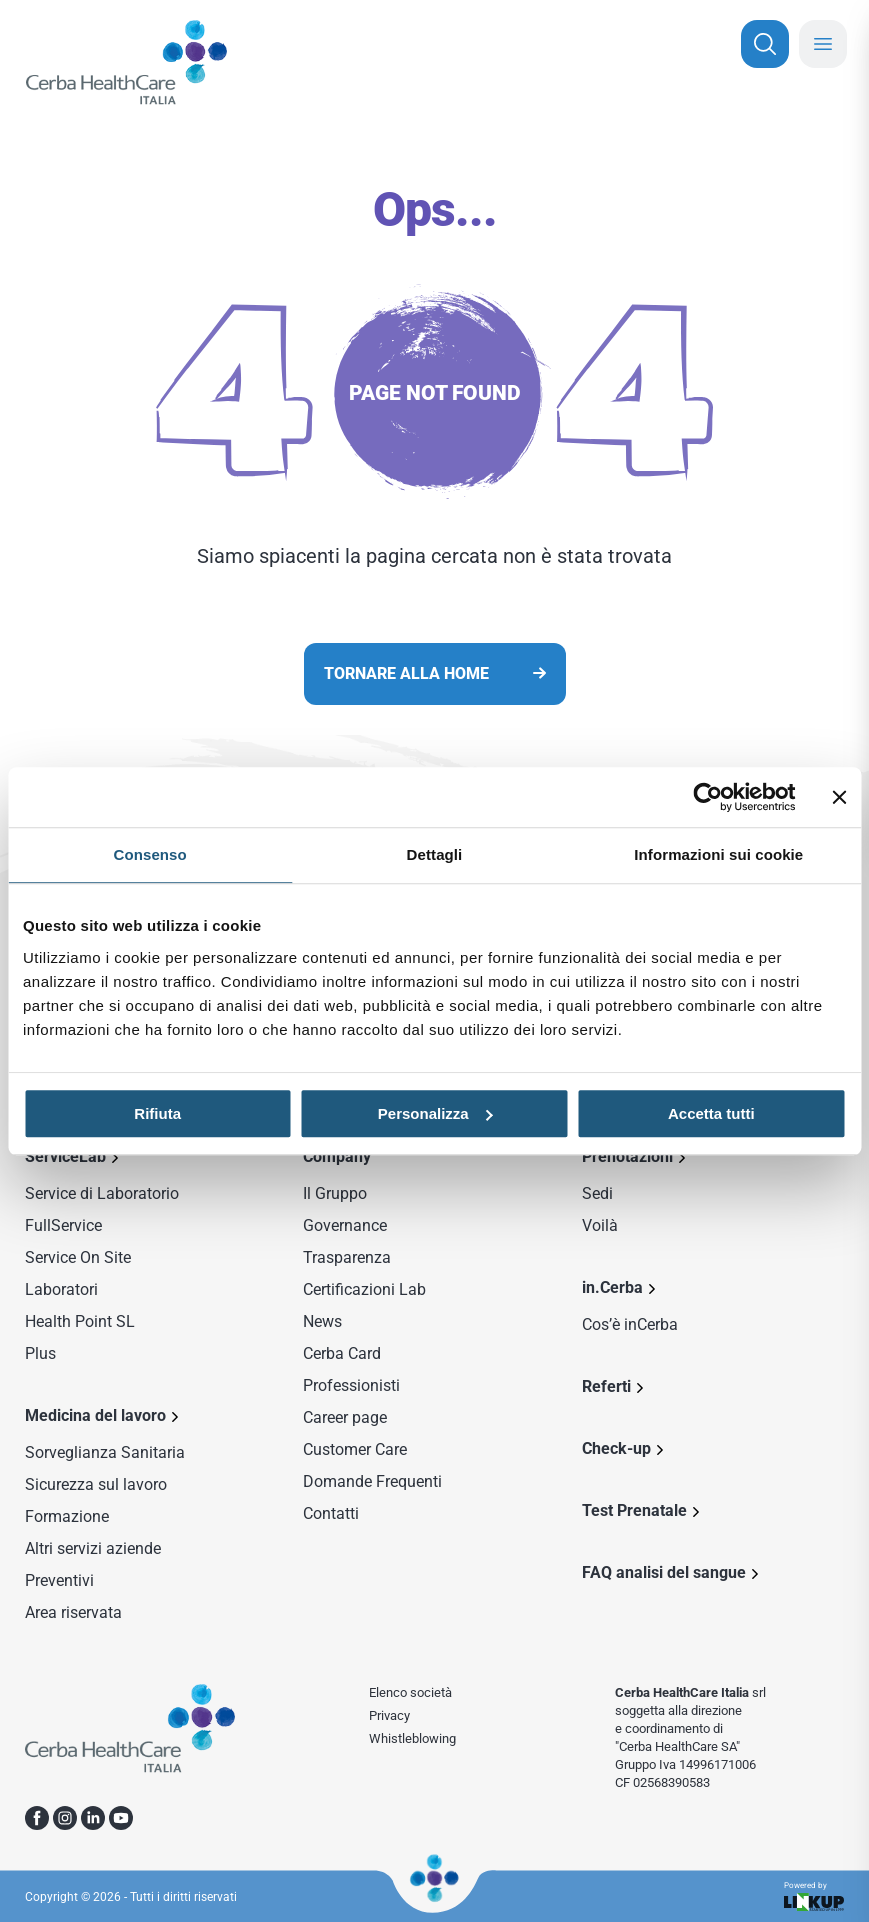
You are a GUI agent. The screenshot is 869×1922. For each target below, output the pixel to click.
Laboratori (61, 1289)
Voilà (600, 1225)
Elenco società (410, 1692)
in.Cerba (612, 1287)
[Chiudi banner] (839, 797)
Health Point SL (80, 1321)
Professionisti (351, 1385)
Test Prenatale (634, 1510)
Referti (606, 1386)
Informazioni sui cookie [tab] (718, 854)
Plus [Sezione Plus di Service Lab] (40, 1353)
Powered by (814, 1896)
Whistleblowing (412, 1738)
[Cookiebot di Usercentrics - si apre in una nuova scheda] (707, 797)
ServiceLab (65, 1156)
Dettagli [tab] (435, 854)
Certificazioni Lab (364, 1289)
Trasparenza (347, 1257)
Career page (345, 1417)
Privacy (389, 1715)
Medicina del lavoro (95, 1415)
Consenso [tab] (150, 854)
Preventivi (59, 1580)
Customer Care (355, 1449)
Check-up (616, 1448)
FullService (63, 1225)
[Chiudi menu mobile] (823, 44)
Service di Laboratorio (102, 1193)
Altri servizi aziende (93, 1548)
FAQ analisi (664, 1572)
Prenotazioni (627, 1156)
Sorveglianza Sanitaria (105, 1452)
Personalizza (435, 1113)
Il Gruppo (335, 1193)
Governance (345, 1225)
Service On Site (78, 1257)
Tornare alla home (406, 673)
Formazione (67, 1516)
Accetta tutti (711, 1113)
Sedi (597, 1193)
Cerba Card (342, 1353)
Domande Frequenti (372, 1481)
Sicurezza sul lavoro (96, 1484)
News (322, 1321)
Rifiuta (157, 1113)
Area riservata (73, 1612)
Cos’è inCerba (630, 1324)
